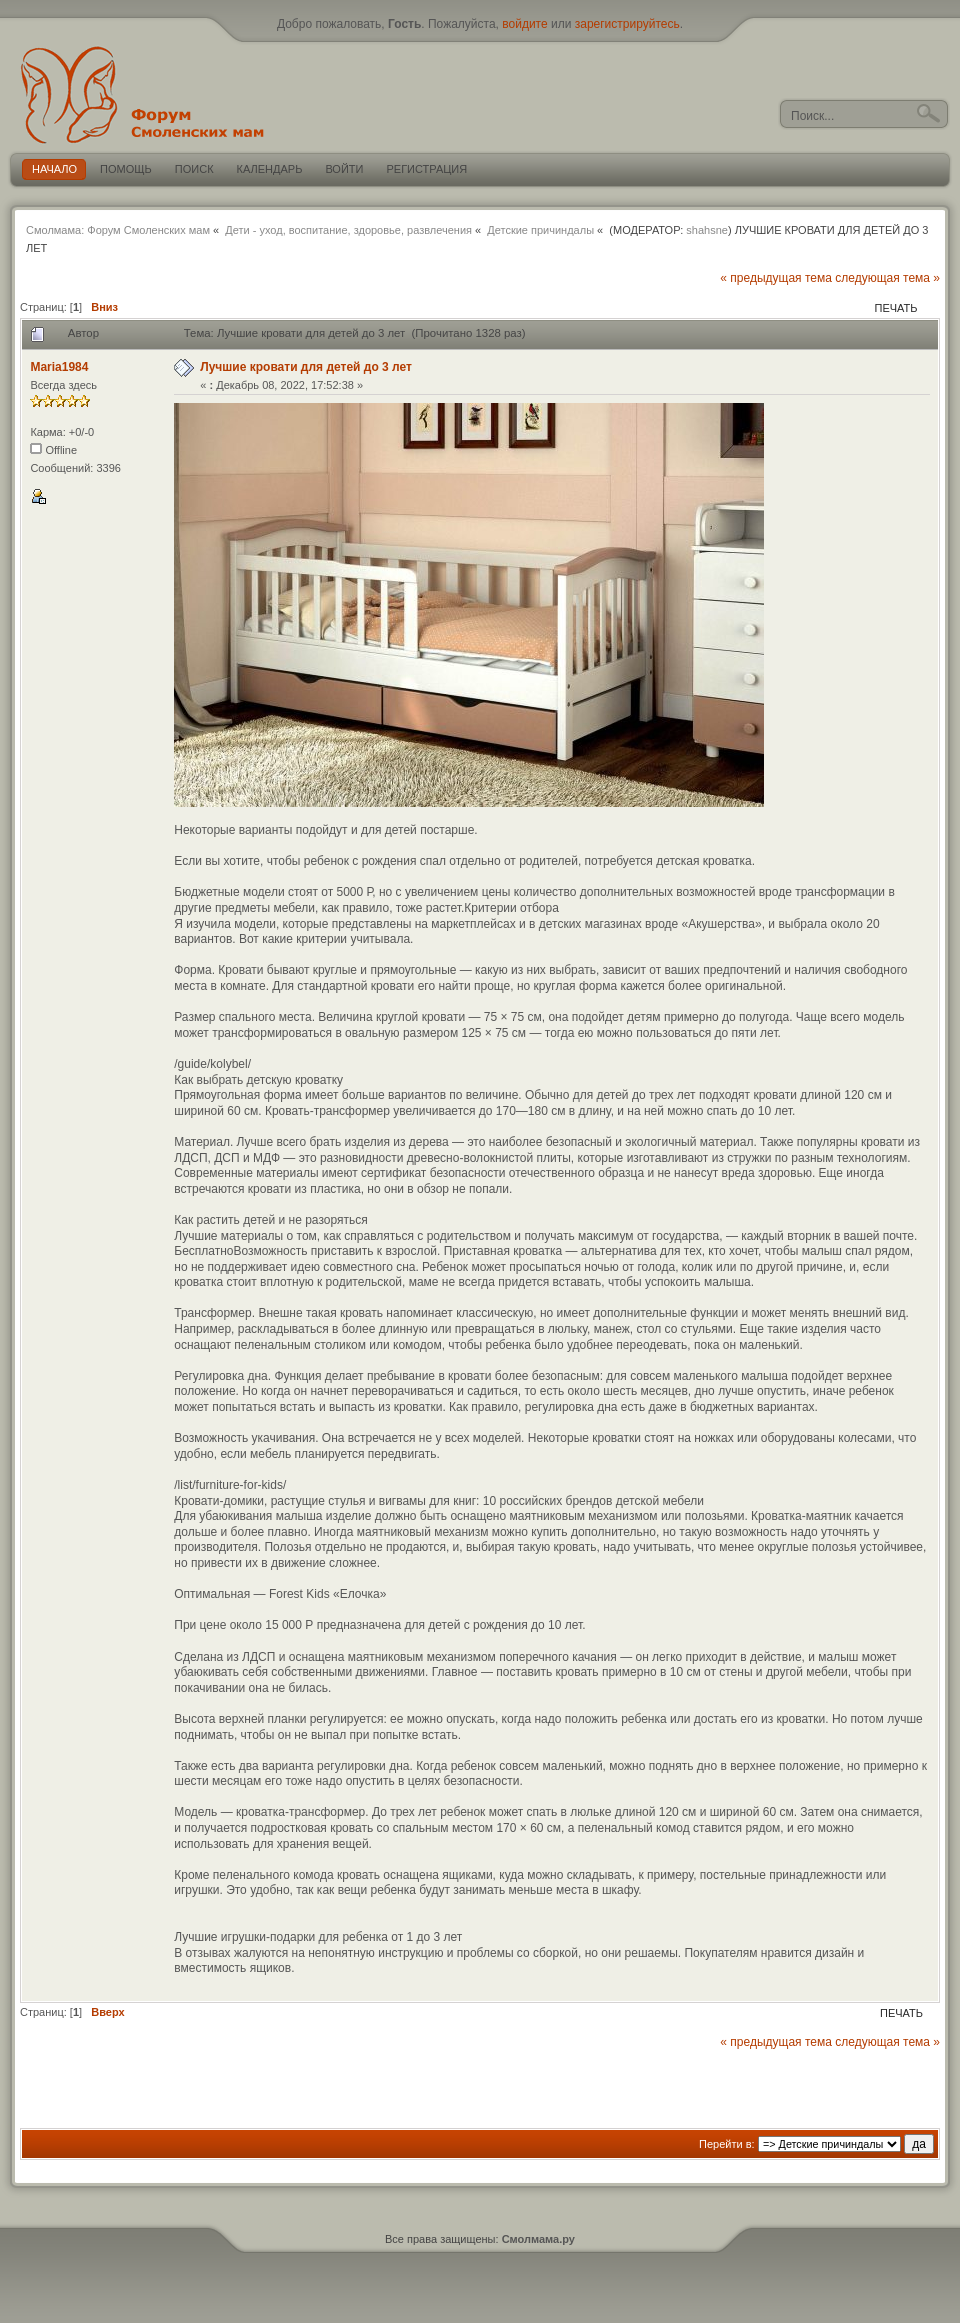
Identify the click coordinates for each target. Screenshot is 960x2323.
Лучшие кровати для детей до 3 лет (306, 367)
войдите (524, 24)
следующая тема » (887, 278)
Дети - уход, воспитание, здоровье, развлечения (348, 230)
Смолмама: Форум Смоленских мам (118, 230)
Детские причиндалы (540, 230)
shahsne (707, 230)
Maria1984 (59, 367)
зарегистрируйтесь (627, 24)
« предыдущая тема (776, 278)
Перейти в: (727, 2144)
